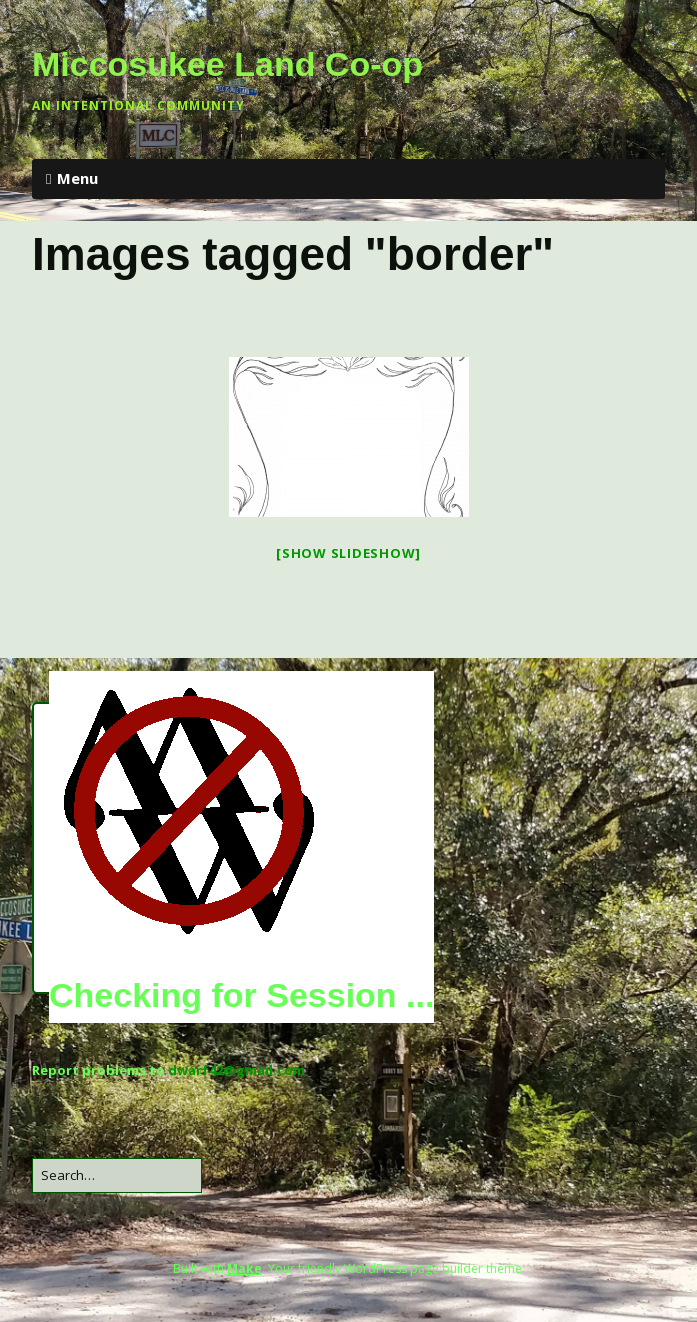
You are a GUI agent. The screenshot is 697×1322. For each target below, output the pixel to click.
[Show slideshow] (348, 553)
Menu (77, 178)
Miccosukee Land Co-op (227, 64)
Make (244, 1268)
